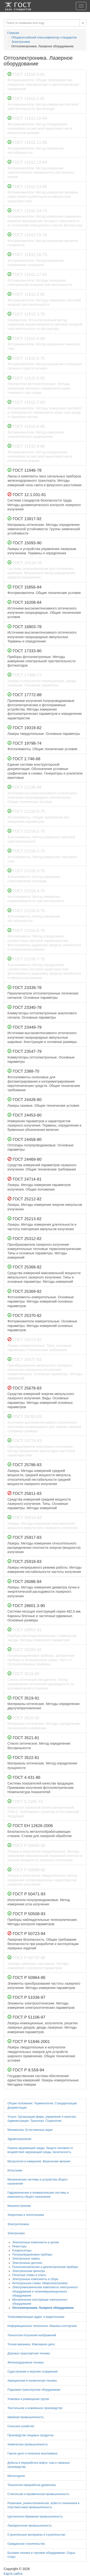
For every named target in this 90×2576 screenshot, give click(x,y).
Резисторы (19, 2246)
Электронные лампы (26, 2258)
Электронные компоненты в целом (35, 2242)
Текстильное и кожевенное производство (34, 2408)
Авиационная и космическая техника (32, 2380)
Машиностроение (19, 2205)
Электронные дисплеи (27, 2263)
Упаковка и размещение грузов (28, 2399)
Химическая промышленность (27, 2444)
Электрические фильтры (28, 2271)
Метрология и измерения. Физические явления (38, 2161)
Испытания (14, 2170)
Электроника (20, 41)
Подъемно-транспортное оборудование (33, 2389)
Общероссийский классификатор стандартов (44, 37)
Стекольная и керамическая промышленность (38, 2494)
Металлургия (16, 2476)
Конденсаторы (21, 2250)
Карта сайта (13, 2574)
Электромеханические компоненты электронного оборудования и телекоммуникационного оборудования (45, 2291)
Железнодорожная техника (25, 2362)
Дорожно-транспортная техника (28, 2353)
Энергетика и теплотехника (25, 2215)
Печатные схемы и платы (29, 2275)
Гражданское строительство (26, 2543)
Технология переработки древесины (31, 2485)
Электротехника (18, 2224)
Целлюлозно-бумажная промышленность (35, 2516)
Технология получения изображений (31, 2335)
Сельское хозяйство (20, 2426)
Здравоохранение (19, 2139)
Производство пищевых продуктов (30, 2435)
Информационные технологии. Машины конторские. (42, 2326)
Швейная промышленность (25, 2417)
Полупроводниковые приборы (32, 2254)
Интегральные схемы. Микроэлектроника (39, 2283)
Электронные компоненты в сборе (35, 2279)
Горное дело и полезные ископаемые (32, 2453)
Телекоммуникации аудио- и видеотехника (35, 2317)
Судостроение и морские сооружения (32, 2371)
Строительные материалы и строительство (36, 2534)
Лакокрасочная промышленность (29, 2525)
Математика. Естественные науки (30, 2130)
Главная (13, 33)
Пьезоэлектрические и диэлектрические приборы (45, 2267)
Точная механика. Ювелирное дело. (31, 2344)
